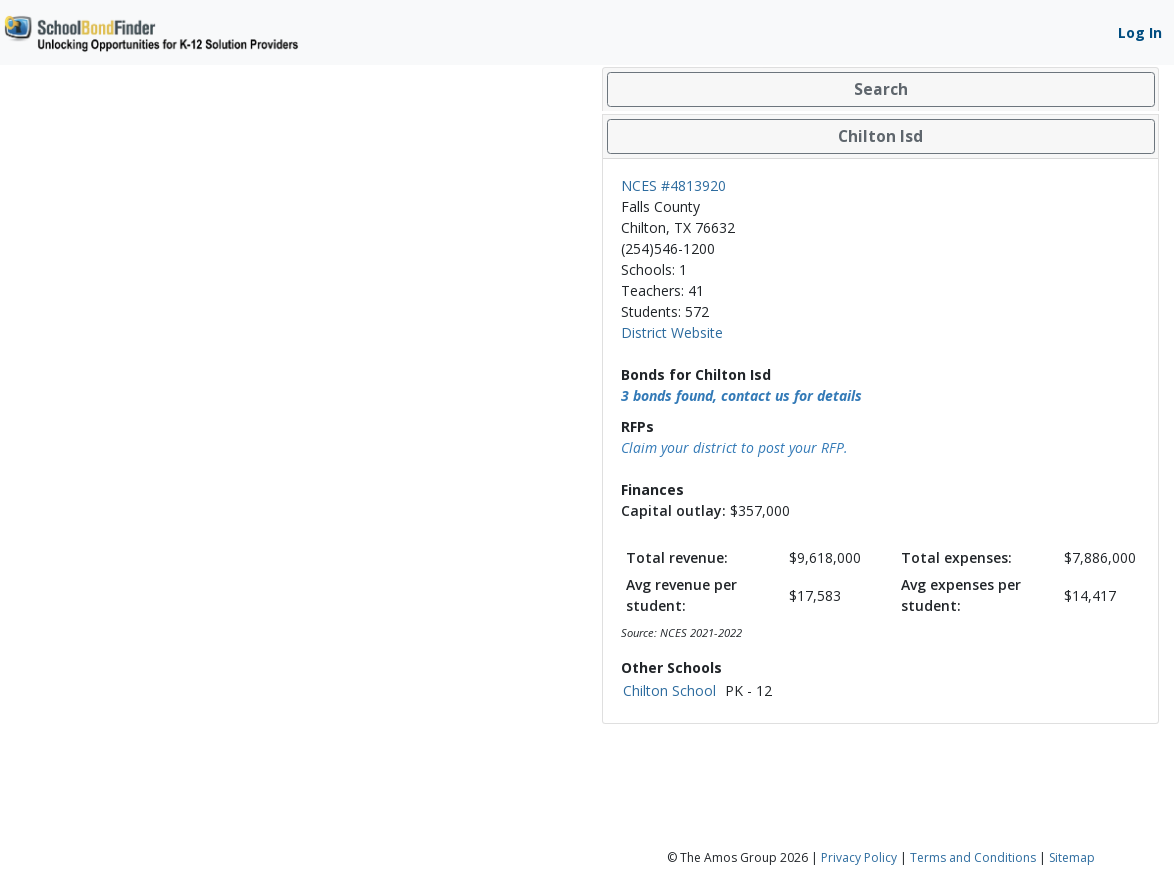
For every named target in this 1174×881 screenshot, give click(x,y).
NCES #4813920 (673, 185)
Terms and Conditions (973, 857)
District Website (672, 332)
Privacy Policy (859, 857)
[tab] (880, 90)
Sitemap (1072, 857)
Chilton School (669, 690)
